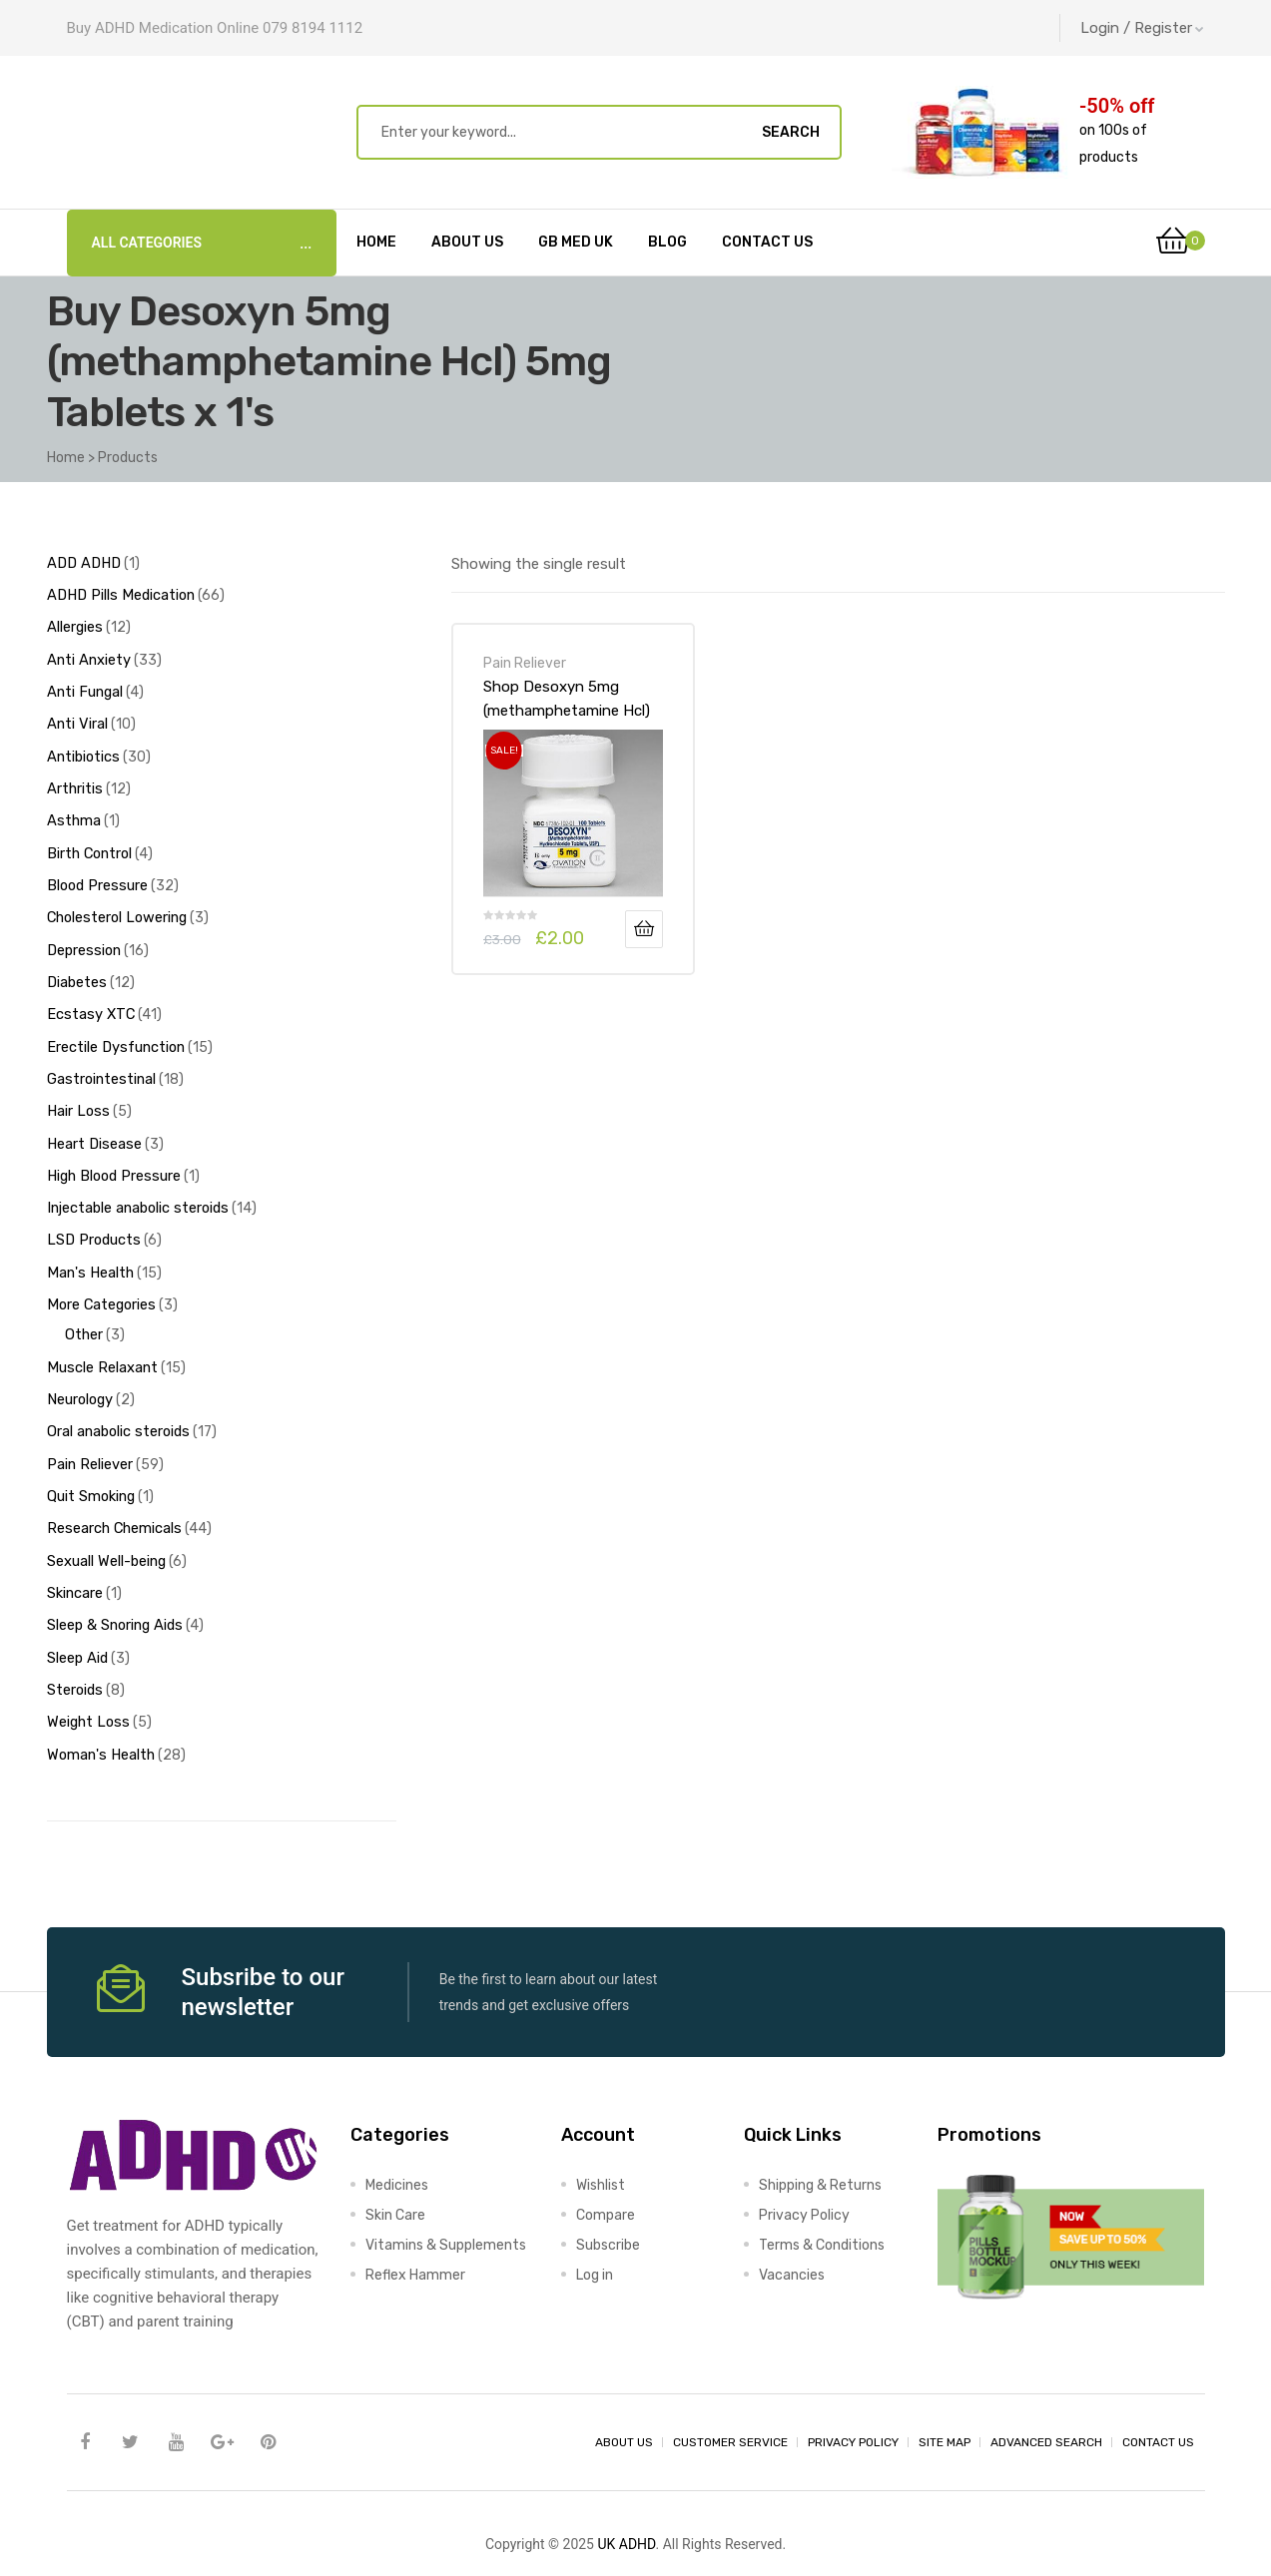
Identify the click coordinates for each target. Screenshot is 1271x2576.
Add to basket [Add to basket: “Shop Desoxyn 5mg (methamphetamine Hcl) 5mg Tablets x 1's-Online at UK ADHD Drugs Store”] (644, 929)
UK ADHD (626, 2503)
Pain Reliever (524, 663)
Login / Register (1142, 28)
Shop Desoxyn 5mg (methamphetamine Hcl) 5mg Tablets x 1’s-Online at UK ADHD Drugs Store (569, 699)
